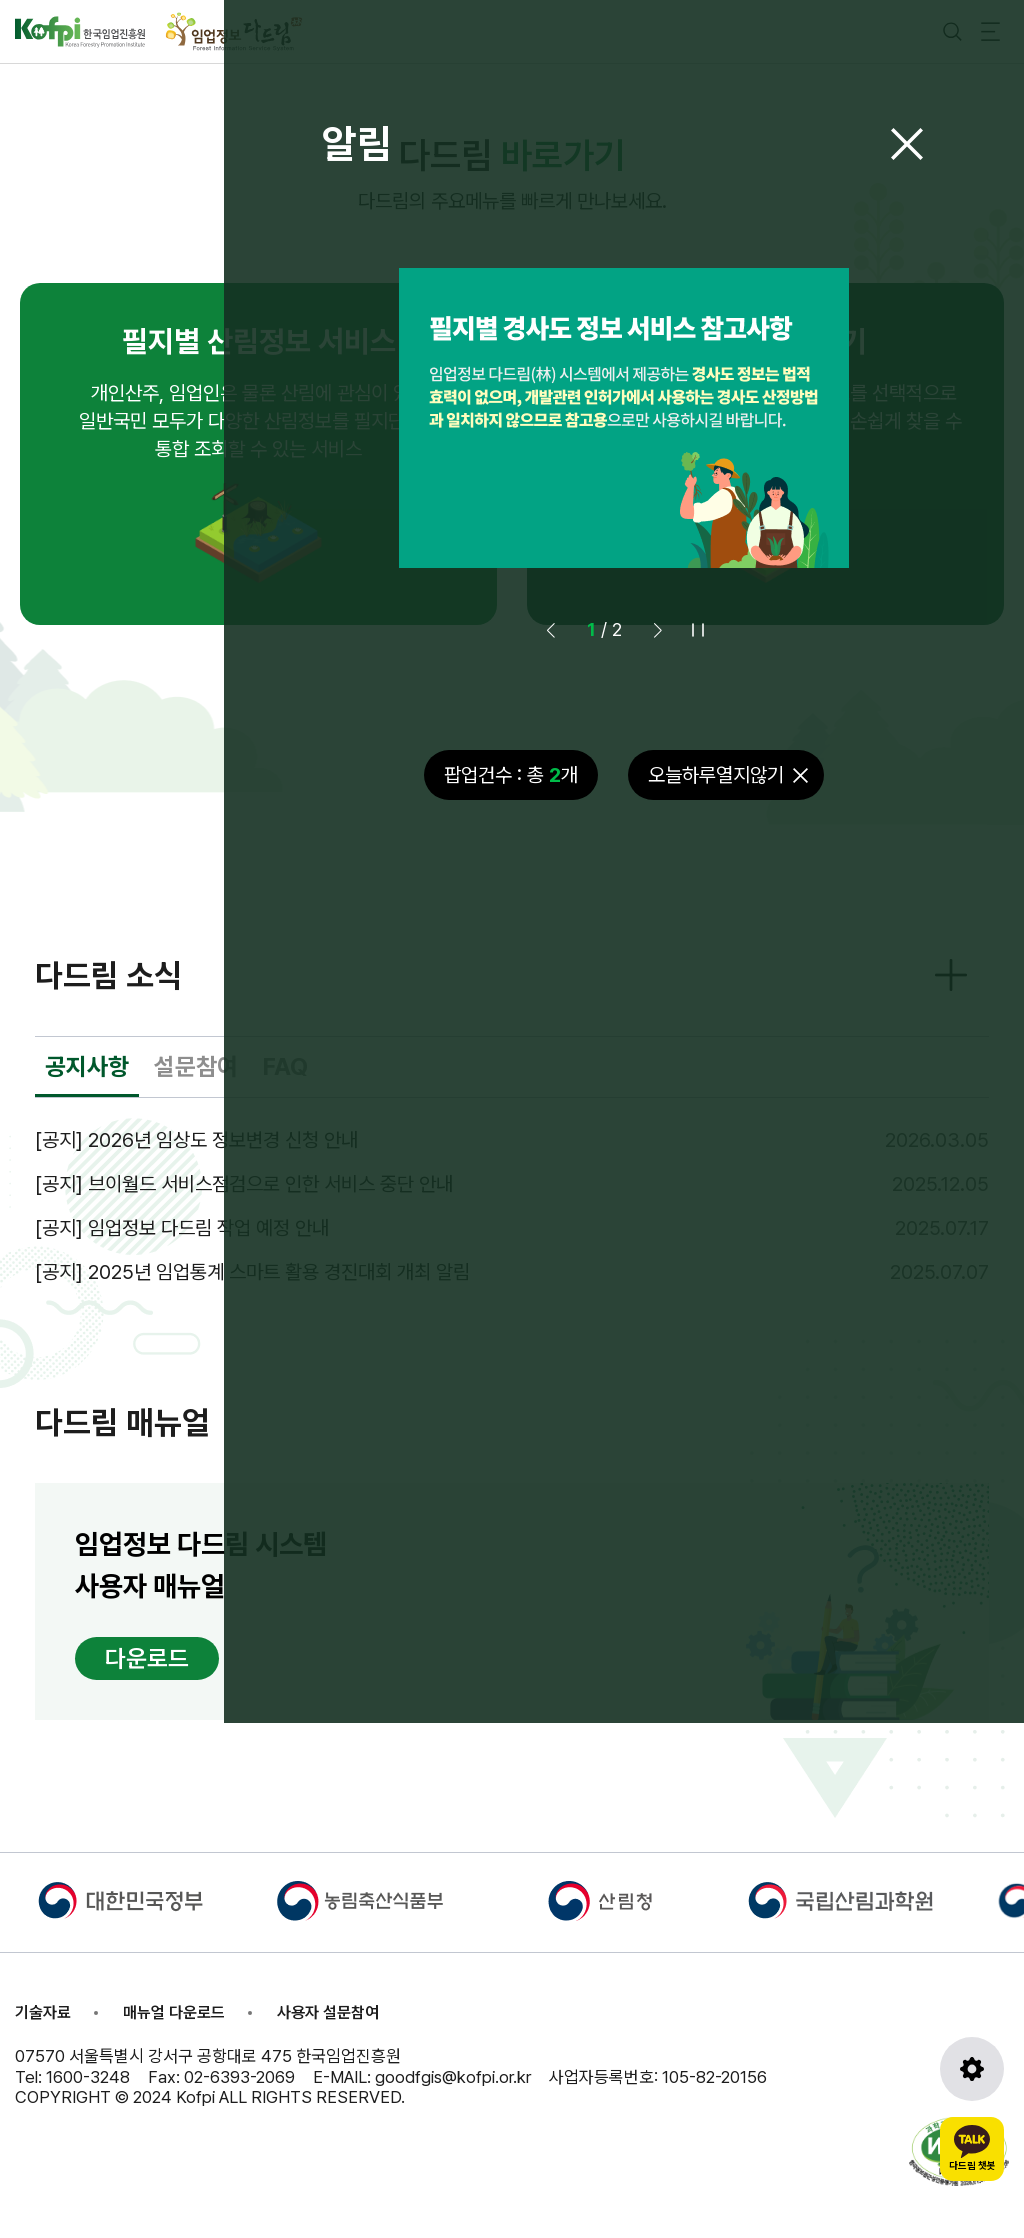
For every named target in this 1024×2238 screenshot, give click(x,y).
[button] (658, 630)
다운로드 (147, 1658)
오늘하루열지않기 (716, 775)
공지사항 (87, 1066)
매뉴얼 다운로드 (174, 2012)
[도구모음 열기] (972, 2069)
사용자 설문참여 (328, 2012)
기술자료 (43, 2012)
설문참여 (196, 1066)
